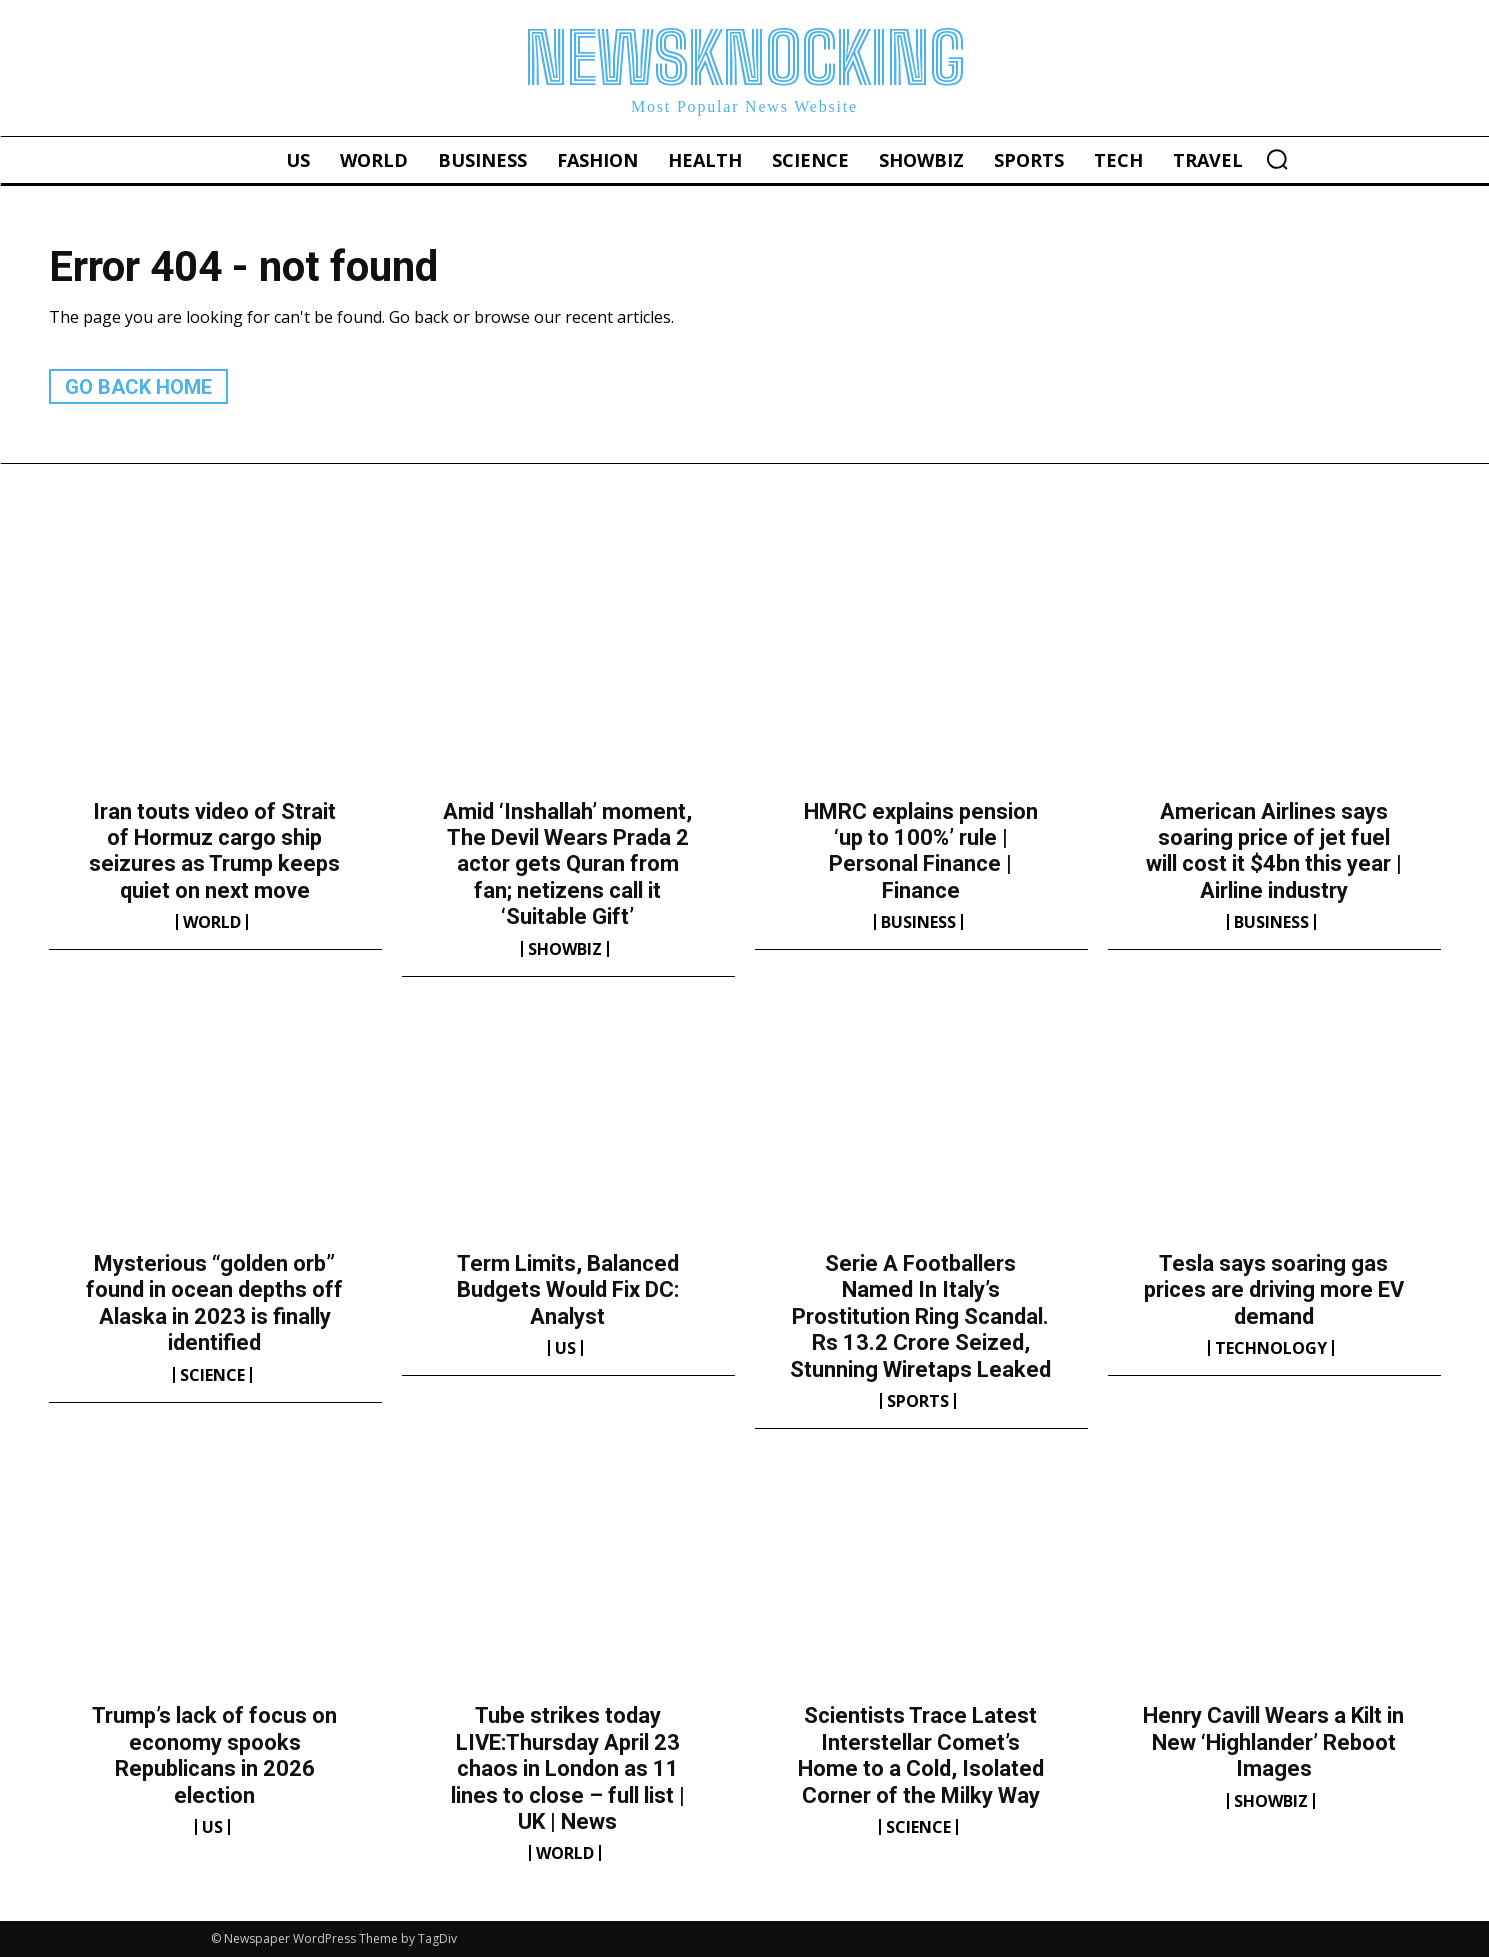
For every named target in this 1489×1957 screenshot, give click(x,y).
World (212, 922)
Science (212, 1375)
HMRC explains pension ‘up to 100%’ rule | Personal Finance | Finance (921, 851)
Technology (1271, 1348)
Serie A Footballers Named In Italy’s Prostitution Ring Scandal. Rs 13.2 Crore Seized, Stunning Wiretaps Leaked (920, 1316)
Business (918, 922)
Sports (918, 1401)
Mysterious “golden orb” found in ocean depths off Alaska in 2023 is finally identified (214, 1303)
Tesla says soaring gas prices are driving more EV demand (1274, 1290)
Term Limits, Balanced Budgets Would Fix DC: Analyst (568, 1290)
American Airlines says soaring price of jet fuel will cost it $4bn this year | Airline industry (1274, 851)
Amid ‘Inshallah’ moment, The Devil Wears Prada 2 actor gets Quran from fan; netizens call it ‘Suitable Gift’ (567, 864)
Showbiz (565, 949)
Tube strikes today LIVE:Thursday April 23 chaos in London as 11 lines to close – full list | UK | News (568, 1768)
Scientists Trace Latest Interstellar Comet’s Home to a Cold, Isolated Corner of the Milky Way (921, 1755)
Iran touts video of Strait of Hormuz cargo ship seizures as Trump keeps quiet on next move (214, 851)
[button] (1277, 159)
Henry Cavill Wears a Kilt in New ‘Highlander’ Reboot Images (1273, 1742)
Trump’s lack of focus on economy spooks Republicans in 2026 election (214, 1755)
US (565, 1348)
